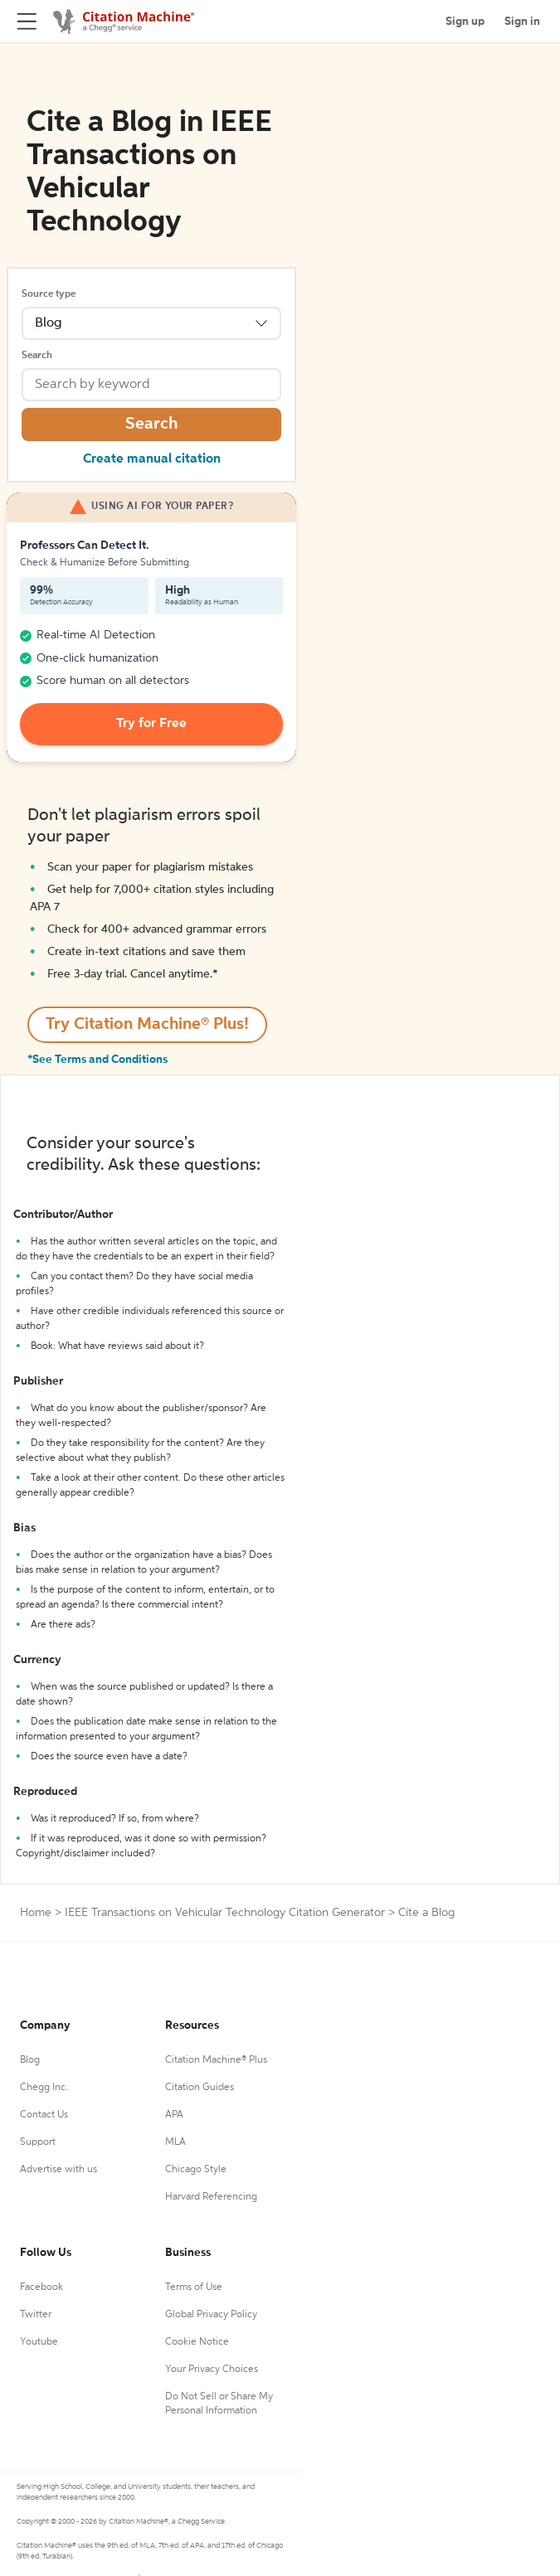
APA (174, 2115)
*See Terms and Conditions (97, 1059)
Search (37, 356)
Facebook (41, 2287)
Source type (48, 294)
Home (35, 1913)
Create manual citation (152, 459)
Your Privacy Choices (211, 2370)
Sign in (522, 21)
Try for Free (151, 723)
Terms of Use (193, 2287)
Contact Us (44, 2115)
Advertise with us (58, 2170)
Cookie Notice (197, 2342)
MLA (175, 2142)
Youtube (39, 2342)
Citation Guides (199, 2088)
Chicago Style (195, 2170)
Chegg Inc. (44, 2088)
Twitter (35, 2315)
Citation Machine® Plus (216, 2060)
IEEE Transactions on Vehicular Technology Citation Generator (225, 1913)
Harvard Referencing (211, 2197)
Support (38, 2142)
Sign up (465, 21)
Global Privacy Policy (211, 2315)
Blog (30, 2060)
